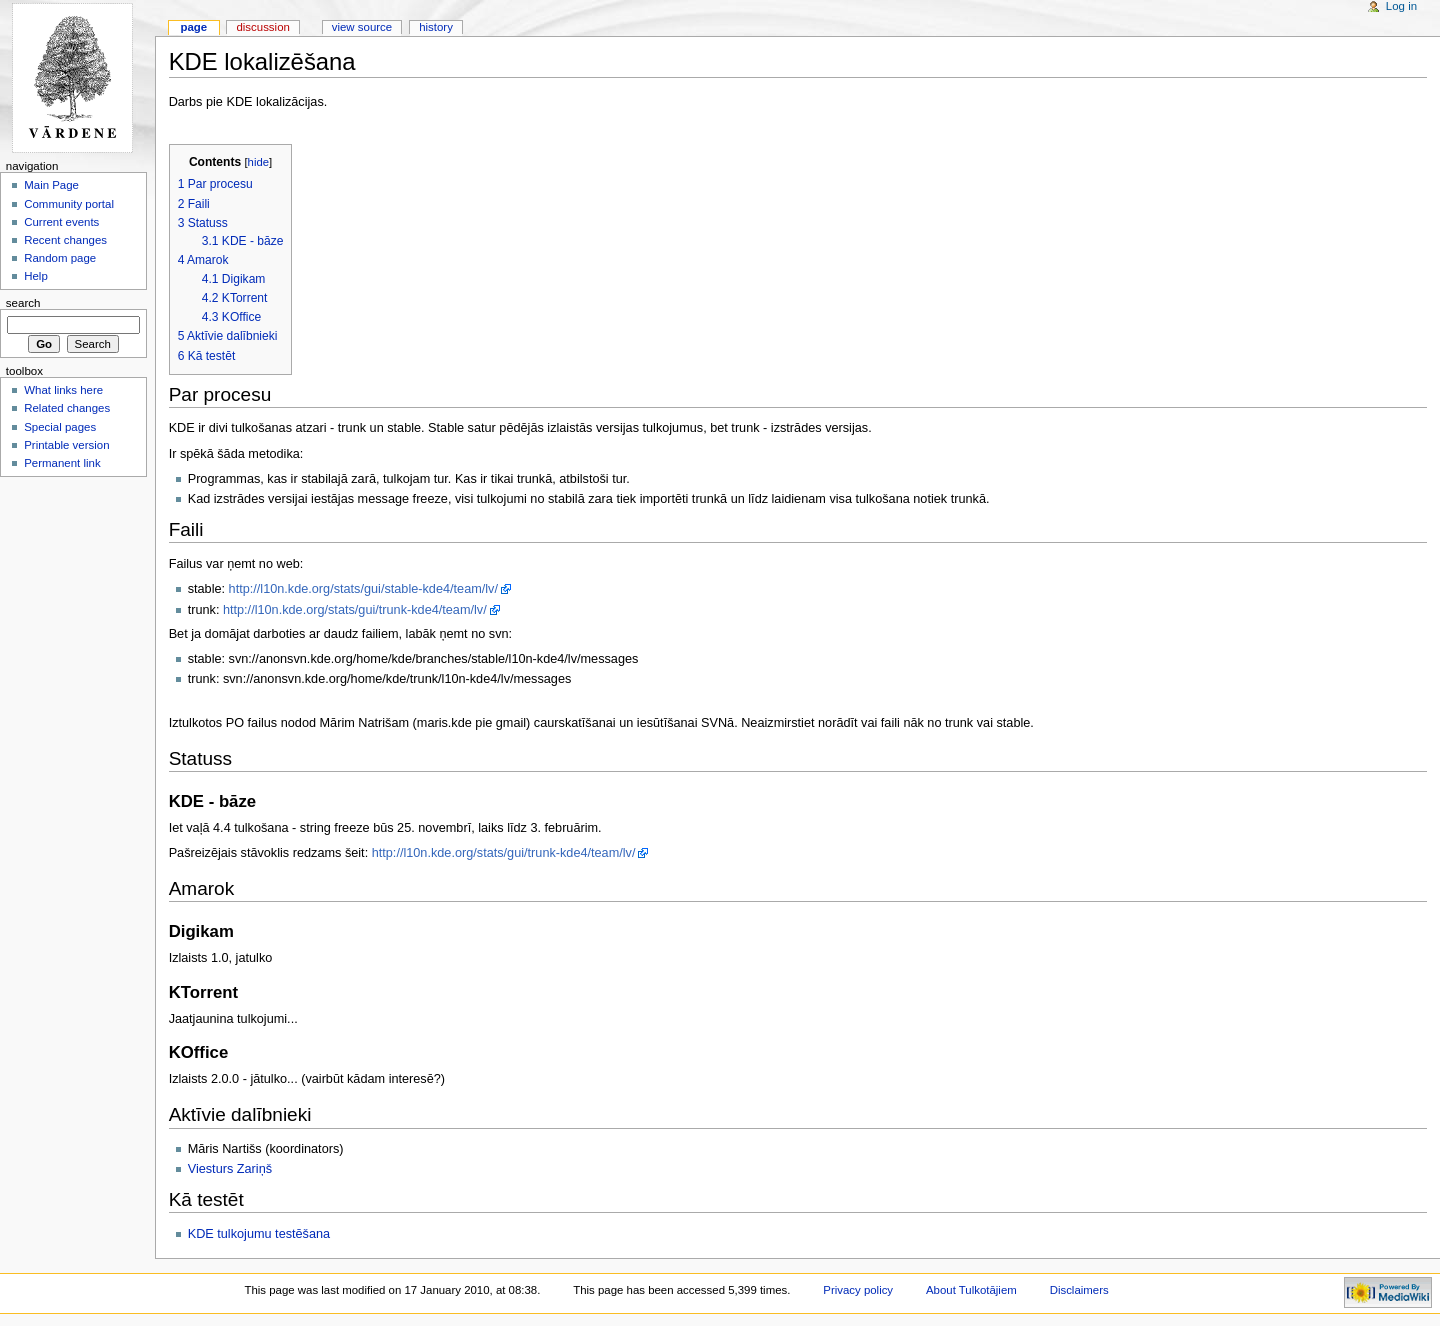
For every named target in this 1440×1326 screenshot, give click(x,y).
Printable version (66, 445)
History (436, 27)
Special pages (60, 427)
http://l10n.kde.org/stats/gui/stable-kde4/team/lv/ (363, 589)
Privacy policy (858, 1290)
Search (23, 303)
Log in (1401, 6)
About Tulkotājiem (971, 1290)
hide (258, 162)
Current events (61, 222)
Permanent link (62, 463)
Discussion (262, 27)
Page (193, 27)
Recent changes (65, 240)
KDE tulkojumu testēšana (259, 1234)
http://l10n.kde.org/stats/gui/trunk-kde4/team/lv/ (355, 610)
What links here (63, 390)
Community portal (69, 204)
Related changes (67, 408)
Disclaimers (1079, 1290)
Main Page (51, 185)
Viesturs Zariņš (230, 1169)
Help (36, 276)
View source (362, 27)
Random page (60, 258)
